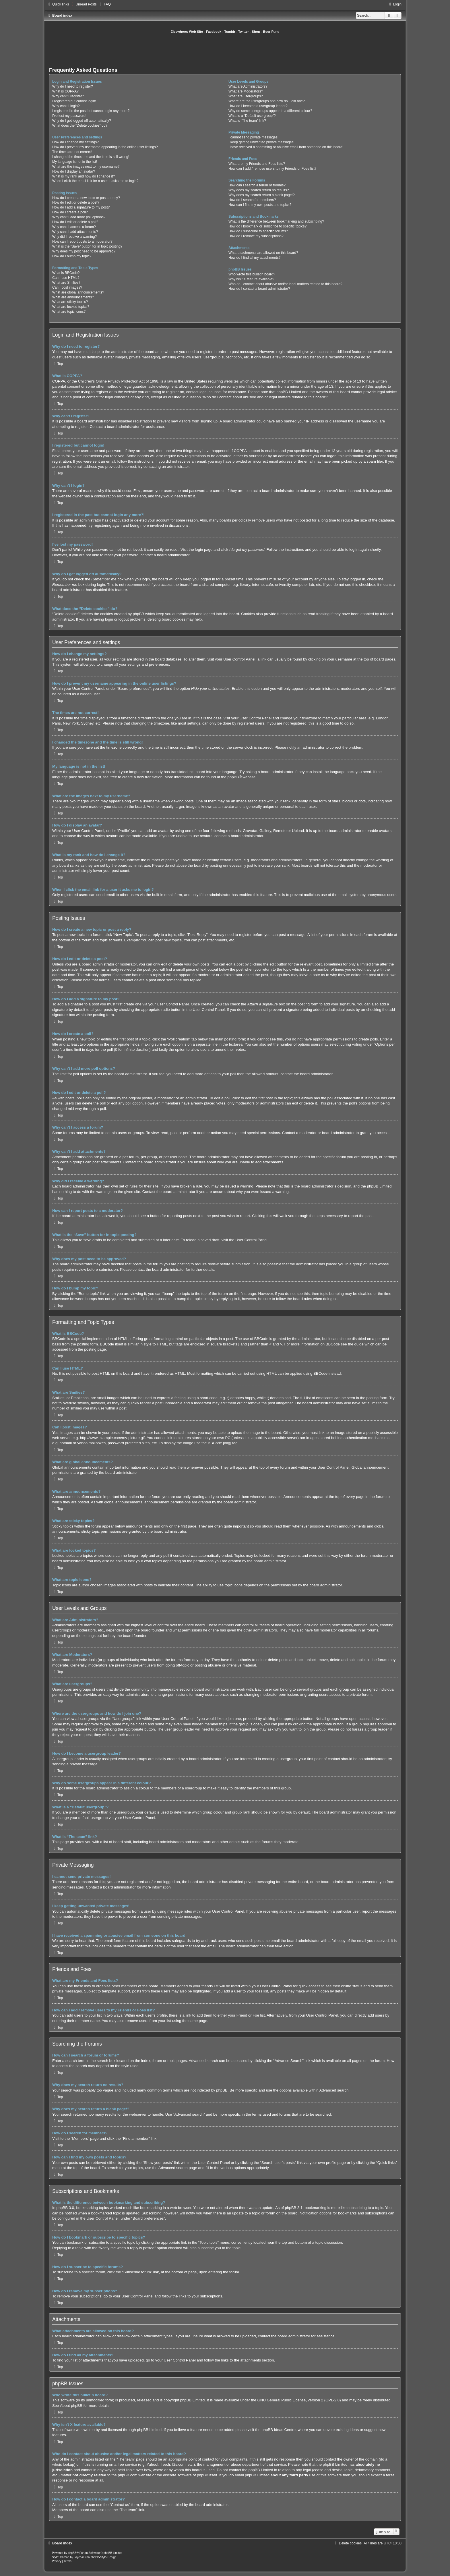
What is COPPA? (65, 91)
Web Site (196, 31)
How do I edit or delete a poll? (75, 222)
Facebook (213, 31)
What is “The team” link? (247, 121)
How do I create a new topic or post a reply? (86, 198)
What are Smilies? (66, 283)
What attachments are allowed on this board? (263, 253)
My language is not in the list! (74, 162)
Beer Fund (271, 31)
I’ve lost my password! (69, 116)
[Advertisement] (225, 50)
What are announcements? (73, 297)
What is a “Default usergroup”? (252, 116)
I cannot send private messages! (253, 137)
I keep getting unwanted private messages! (261, 142)
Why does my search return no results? (258, 190)
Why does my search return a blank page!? (261, 195)
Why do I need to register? (72, 86)
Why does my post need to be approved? (84, 251)
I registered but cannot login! (74, 101)
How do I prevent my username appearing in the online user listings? (105, 147)
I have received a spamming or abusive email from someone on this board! (285, 147)
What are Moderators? (245, 91)
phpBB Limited (192, 2400)
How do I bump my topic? (71, 256)
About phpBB (71, 2405)
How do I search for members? (252, 200)
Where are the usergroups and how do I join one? (266, 101)
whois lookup (63, 2464)
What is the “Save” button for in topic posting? (87, 246)
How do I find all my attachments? (254, 258)
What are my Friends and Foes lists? (256, 164)
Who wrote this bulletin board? (251, 274)
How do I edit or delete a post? (75, 202)
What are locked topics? (70, 307)
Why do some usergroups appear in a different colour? (270, 111)
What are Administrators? (247, 86)
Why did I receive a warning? (74, 237)
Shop (256, 31)
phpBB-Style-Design (103, 2557)
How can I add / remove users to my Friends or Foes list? (272, 169)
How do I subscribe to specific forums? (258, 231)
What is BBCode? (65, 273)
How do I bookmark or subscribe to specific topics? (267, 226)
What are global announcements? (78, 292)
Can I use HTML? (65, 278)
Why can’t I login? (65, 106)
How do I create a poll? (70, 212)
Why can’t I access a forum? (74, 227)
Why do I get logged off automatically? (81, 121)
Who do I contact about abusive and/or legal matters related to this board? (285, 284)
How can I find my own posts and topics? (259, 205)
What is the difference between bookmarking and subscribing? (276, 221)
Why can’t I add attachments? (75, 232)
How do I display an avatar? (73, 171)
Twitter (243, 31)
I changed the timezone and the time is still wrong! (90, 157)
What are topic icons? (69, 312)
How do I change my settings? (75, 142)
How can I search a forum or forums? (257, 185)
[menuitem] (83, 4)
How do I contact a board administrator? (259, 289)
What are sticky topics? (70, 302)
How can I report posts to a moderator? (82, 242)
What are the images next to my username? (86, 167)
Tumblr (229, 31)
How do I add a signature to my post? (81, 207)
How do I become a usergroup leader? (258, 106)
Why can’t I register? (68, 96)
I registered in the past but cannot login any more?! (91, 111)
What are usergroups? (245, 96)
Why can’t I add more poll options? (79, 217)
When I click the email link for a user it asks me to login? (95, 181)
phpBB (233, 777)
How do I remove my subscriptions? (256, 236)
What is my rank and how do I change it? (83, 176)
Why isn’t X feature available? (251, 279)
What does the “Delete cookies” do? (79, 125)
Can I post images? (67, 287)
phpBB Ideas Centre (278, 2430)
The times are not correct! (72, 152)
